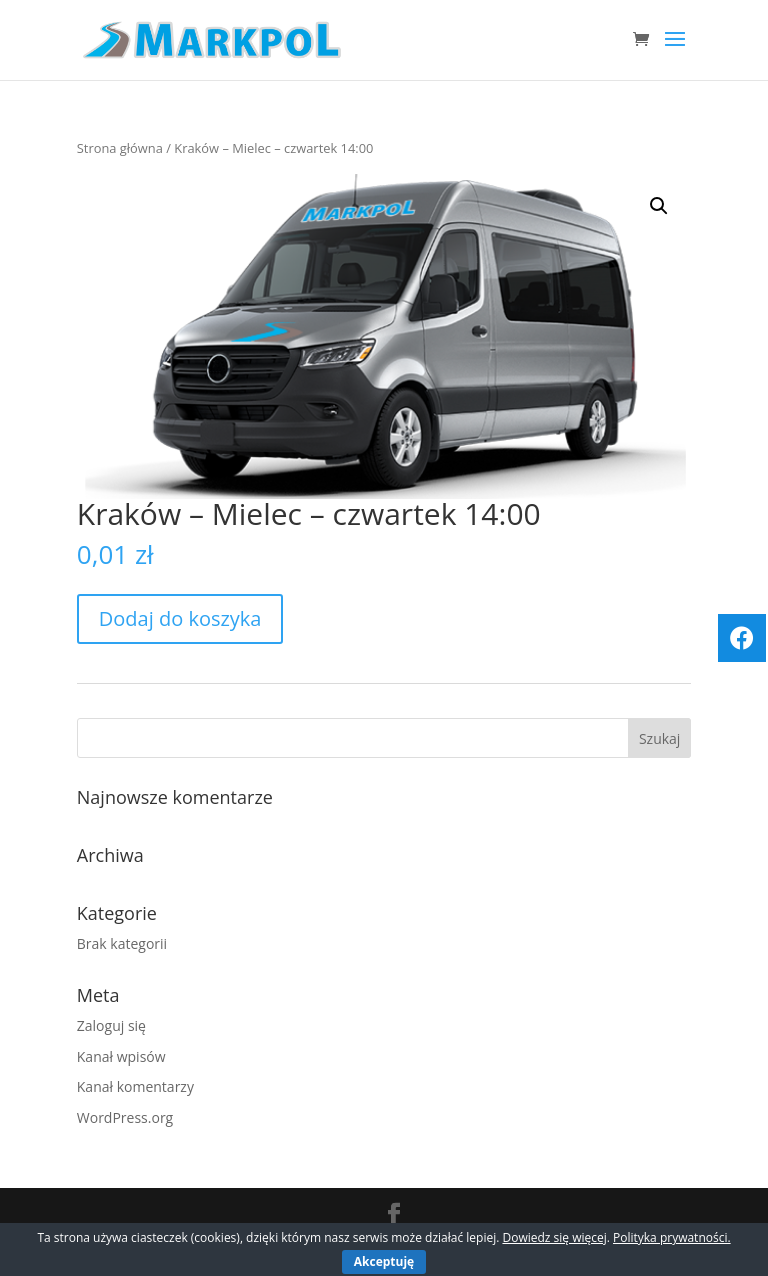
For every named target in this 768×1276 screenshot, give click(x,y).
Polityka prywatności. (672, 1237)
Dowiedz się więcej (554, 1237)
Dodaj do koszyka (180, 618)
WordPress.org (125, 1117)
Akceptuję (384, 1261)
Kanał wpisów (121, 1056)
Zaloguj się (111, 1025)
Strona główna (120, 148)
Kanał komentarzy (135, 1086)
